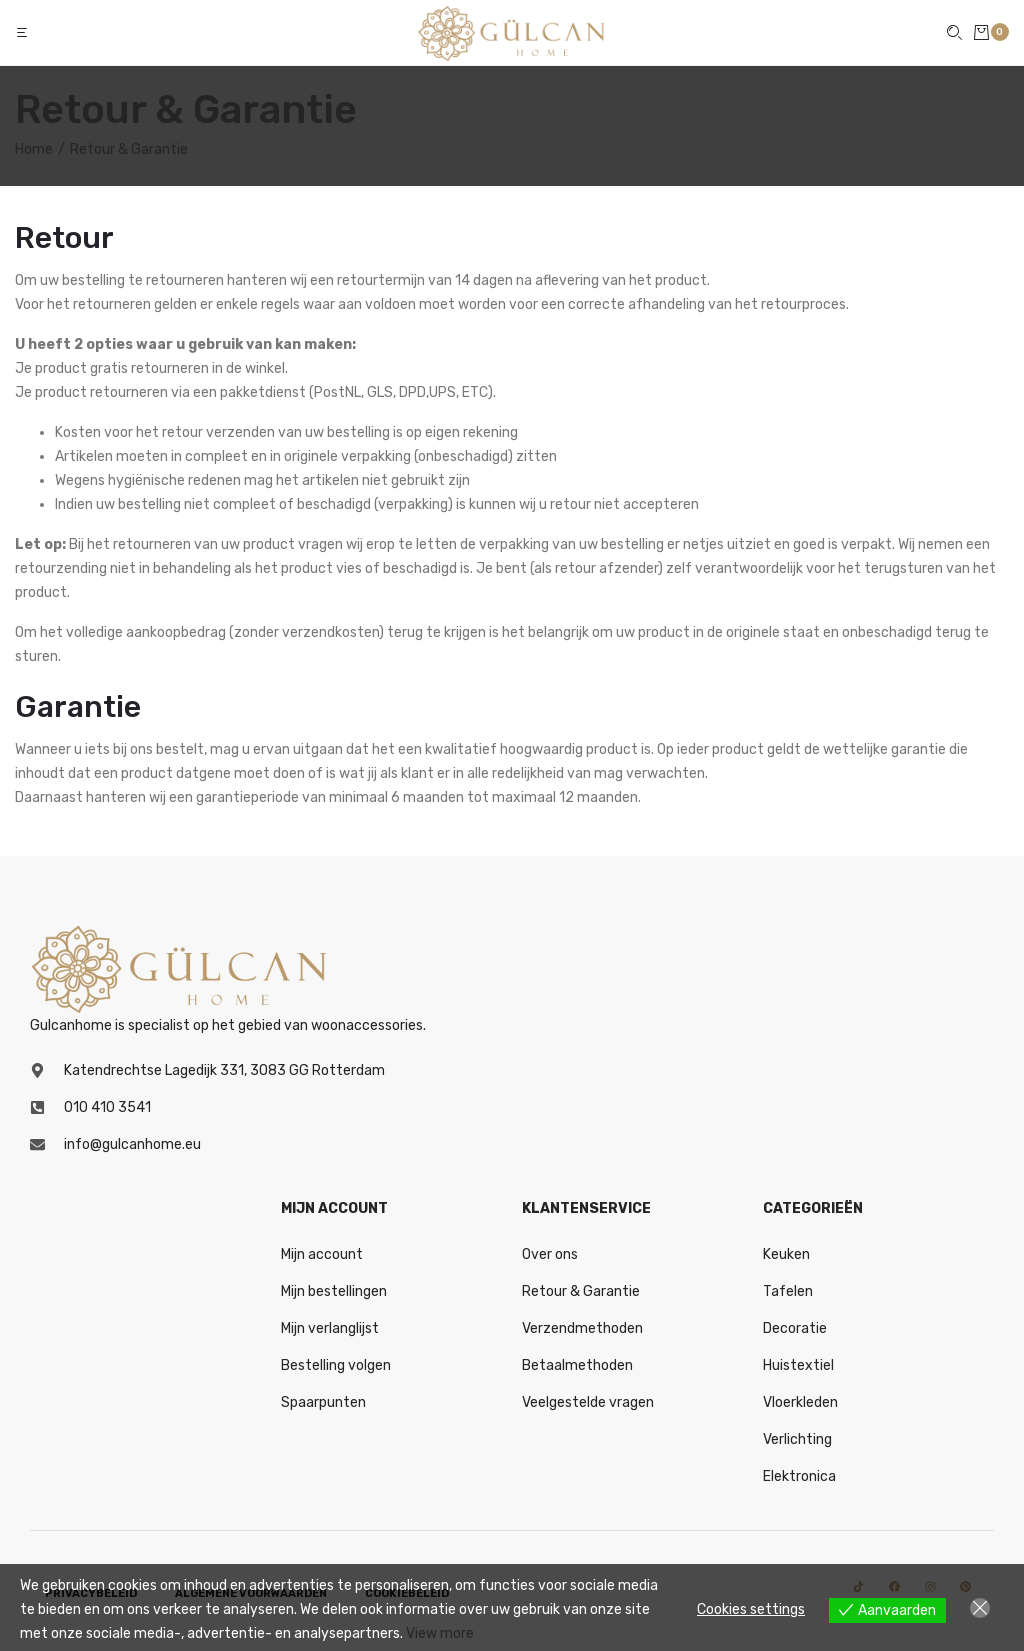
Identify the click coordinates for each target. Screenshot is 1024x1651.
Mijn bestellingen (334, 1291)
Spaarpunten (323, 1402)
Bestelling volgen (336, 1365)
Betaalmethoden (577, 1365)
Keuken (786, 1254)
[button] (24, 32)
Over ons (550, 1254)
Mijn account (322, 1254)
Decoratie (795, 1328)
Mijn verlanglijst (330, 1328)
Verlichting (797, 1439)
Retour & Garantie (581, 1291)
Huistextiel (798, 1365)
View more (440, 1633)
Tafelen (788, 1291)
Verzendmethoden (582, 1328)
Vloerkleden (800, 1402)
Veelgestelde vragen (588, 1402)
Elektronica (799, 1476)
